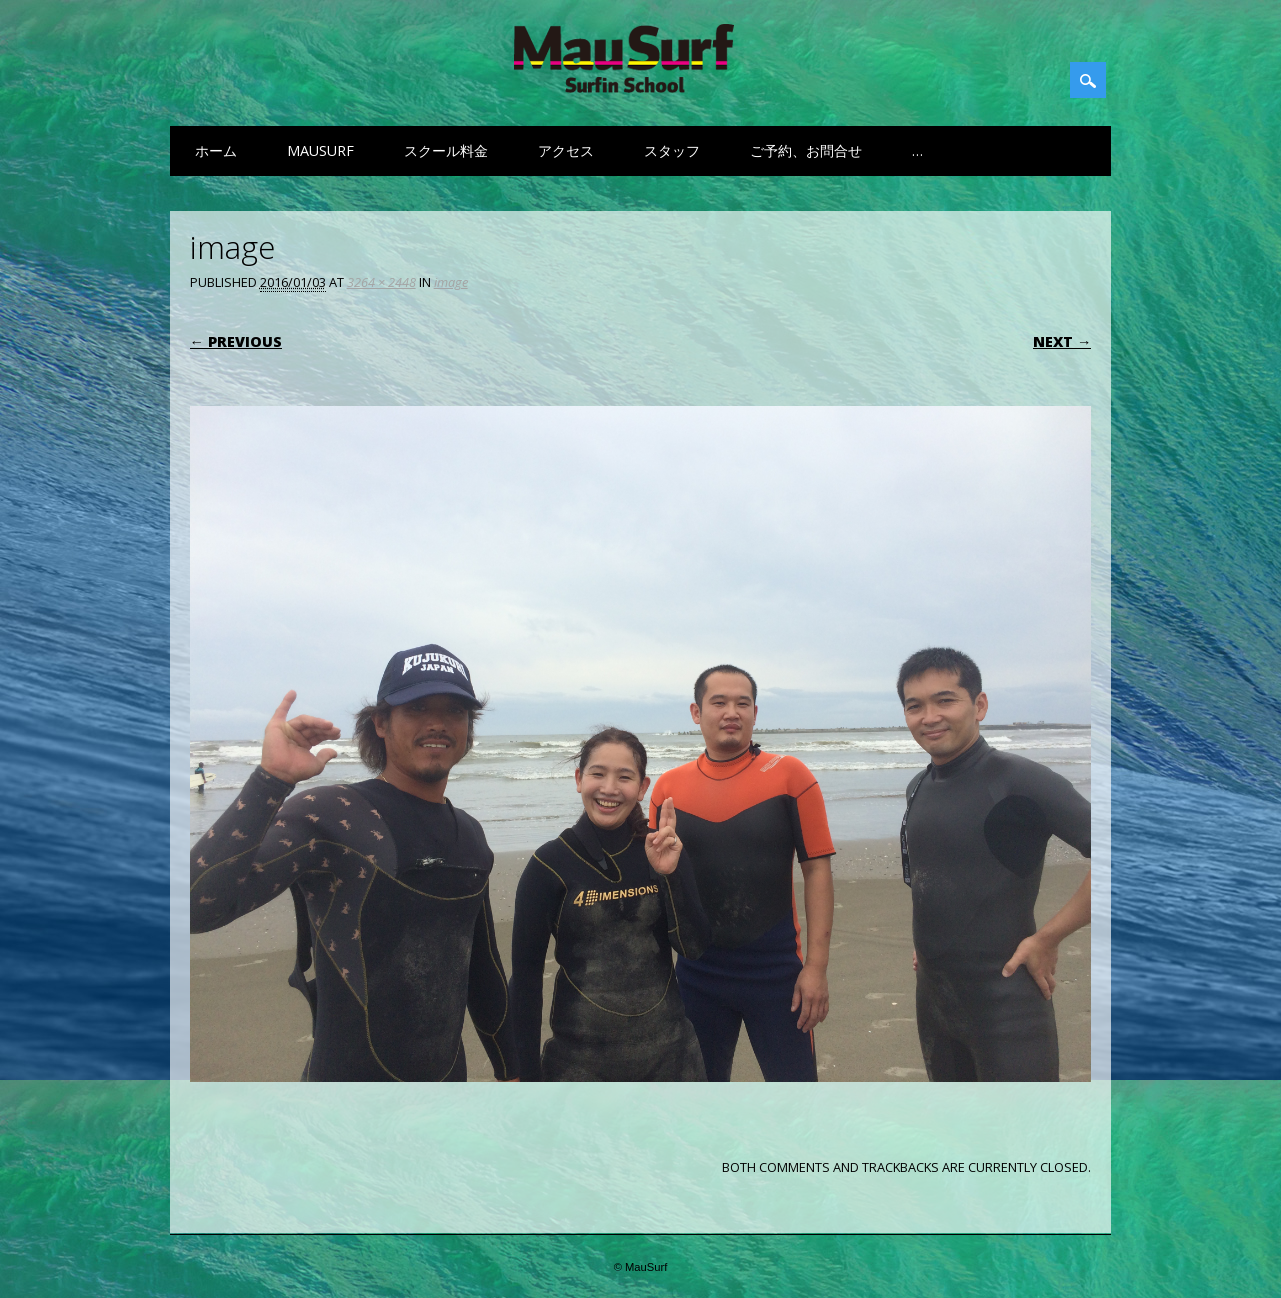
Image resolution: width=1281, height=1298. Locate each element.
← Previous (236, 341)
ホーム (216, 150)
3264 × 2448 (381, 282)
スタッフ (672, 150)
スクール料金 (446, 150)
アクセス (566, 150)
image (451, 282)
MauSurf (320, 150)
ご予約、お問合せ (806, 150)
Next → (1062, 341)
